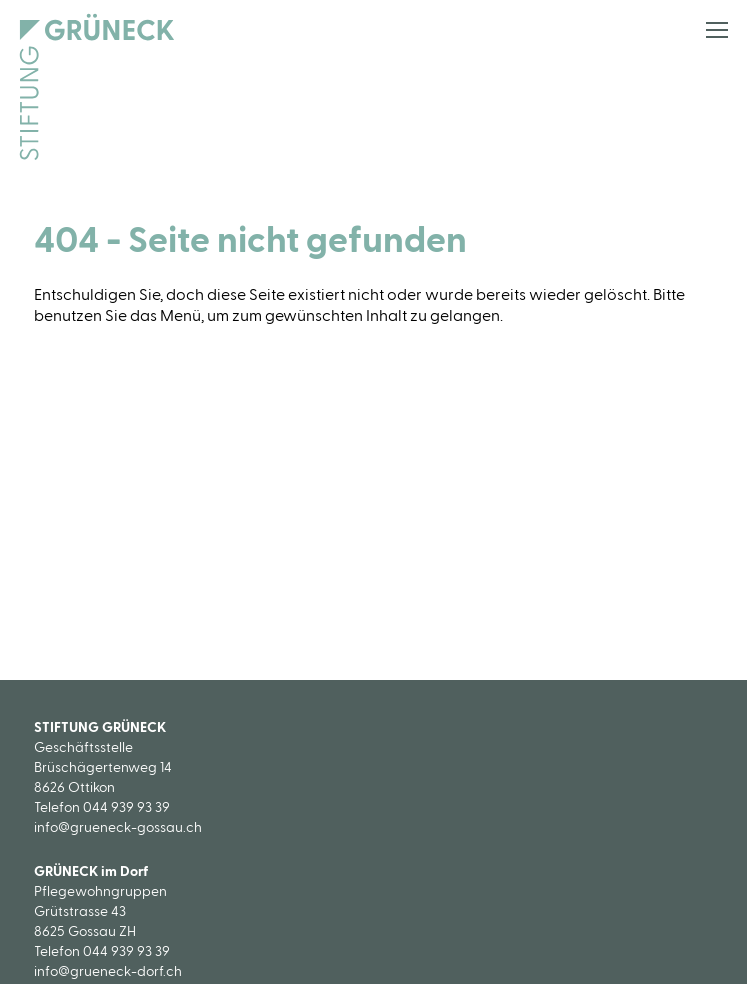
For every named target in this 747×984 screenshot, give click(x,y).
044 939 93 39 (126, 808)
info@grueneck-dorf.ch (108, 972)
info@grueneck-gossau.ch (118, 828)
